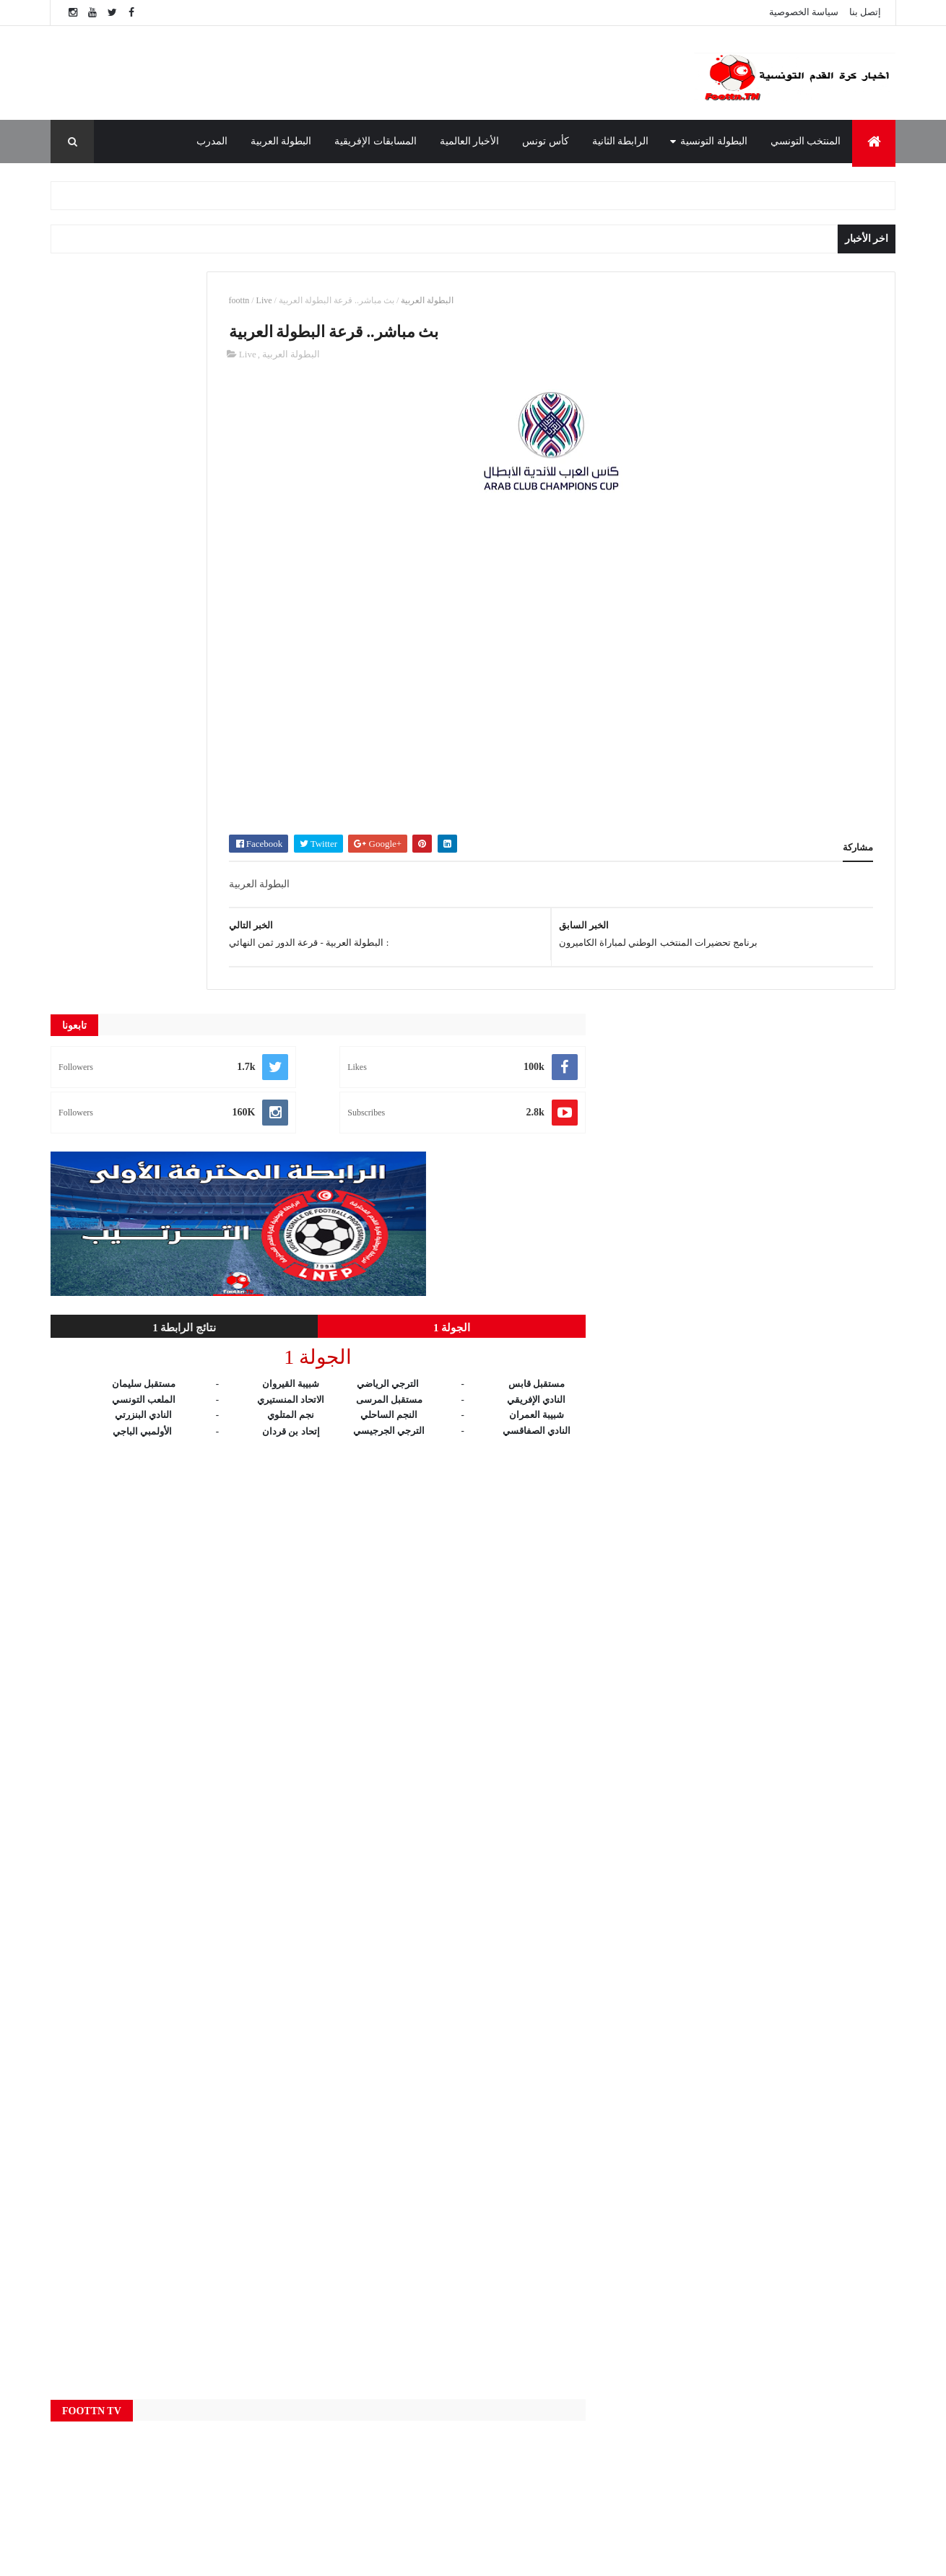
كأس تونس (545, 141)
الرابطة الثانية (620, 141)
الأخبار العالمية (470, 141)
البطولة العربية (281, 141)
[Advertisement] (357, 72)
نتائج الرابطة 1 (116, 585)
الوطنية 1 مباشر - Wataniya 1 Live (698, 2291)
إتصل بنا (865, 11)
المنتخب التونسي (806, 141)
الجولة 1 (246, 585)
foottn (373, 300)
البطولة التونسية (713, 141)
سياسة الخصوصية (803, 11)
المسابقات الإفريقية (375, 141)
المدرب (211, 141)
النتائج (350, 2437)
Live (399, 300)
